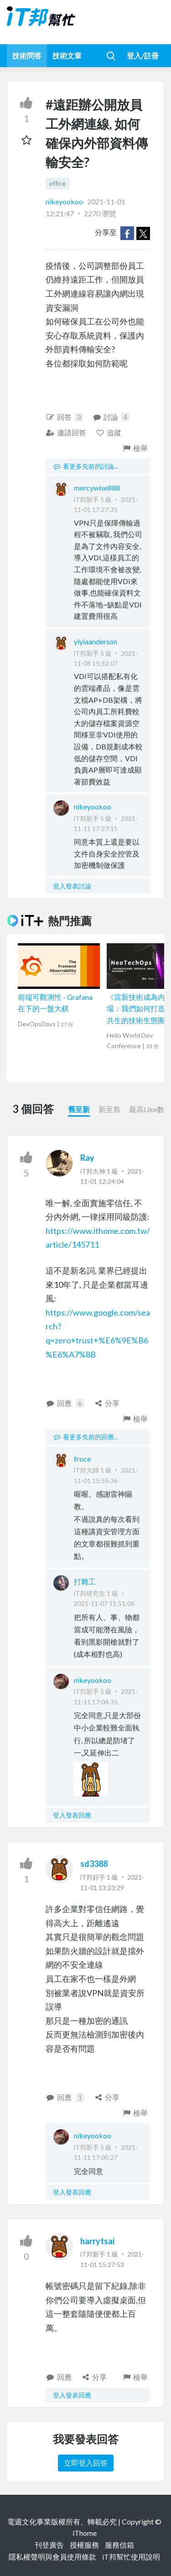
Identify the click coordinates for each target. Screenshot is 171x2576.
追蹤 (109, 432)
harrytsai (97, 2241)
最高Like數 (146, 1109)
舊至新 (79, 1109)
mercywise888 (97, 487)
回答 (64, 417)
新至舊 (109, 1109)
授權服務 (84, 2544)
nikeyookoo (65, 201)
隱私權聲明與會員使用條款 (52, 2556)
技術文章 (67, 55)
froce (82, 1458)
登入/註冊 (143, 55)
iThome (85, 2533)
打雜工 (85, 1581)
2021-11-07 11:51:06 (104, 1603)
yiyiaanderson (95, 641)
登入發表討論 (72, 886)
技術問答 (26, 55)
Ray (87, 1158)
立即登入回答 (86, 2462)
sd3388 (94, 1864)
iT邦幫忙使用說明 (131, 2556)
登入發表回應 (72, 1815)
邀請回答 (66, 432)
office (57, 183)
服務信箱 (119, 2544)
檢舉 (135, 448)
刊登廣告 (49, 2544)
